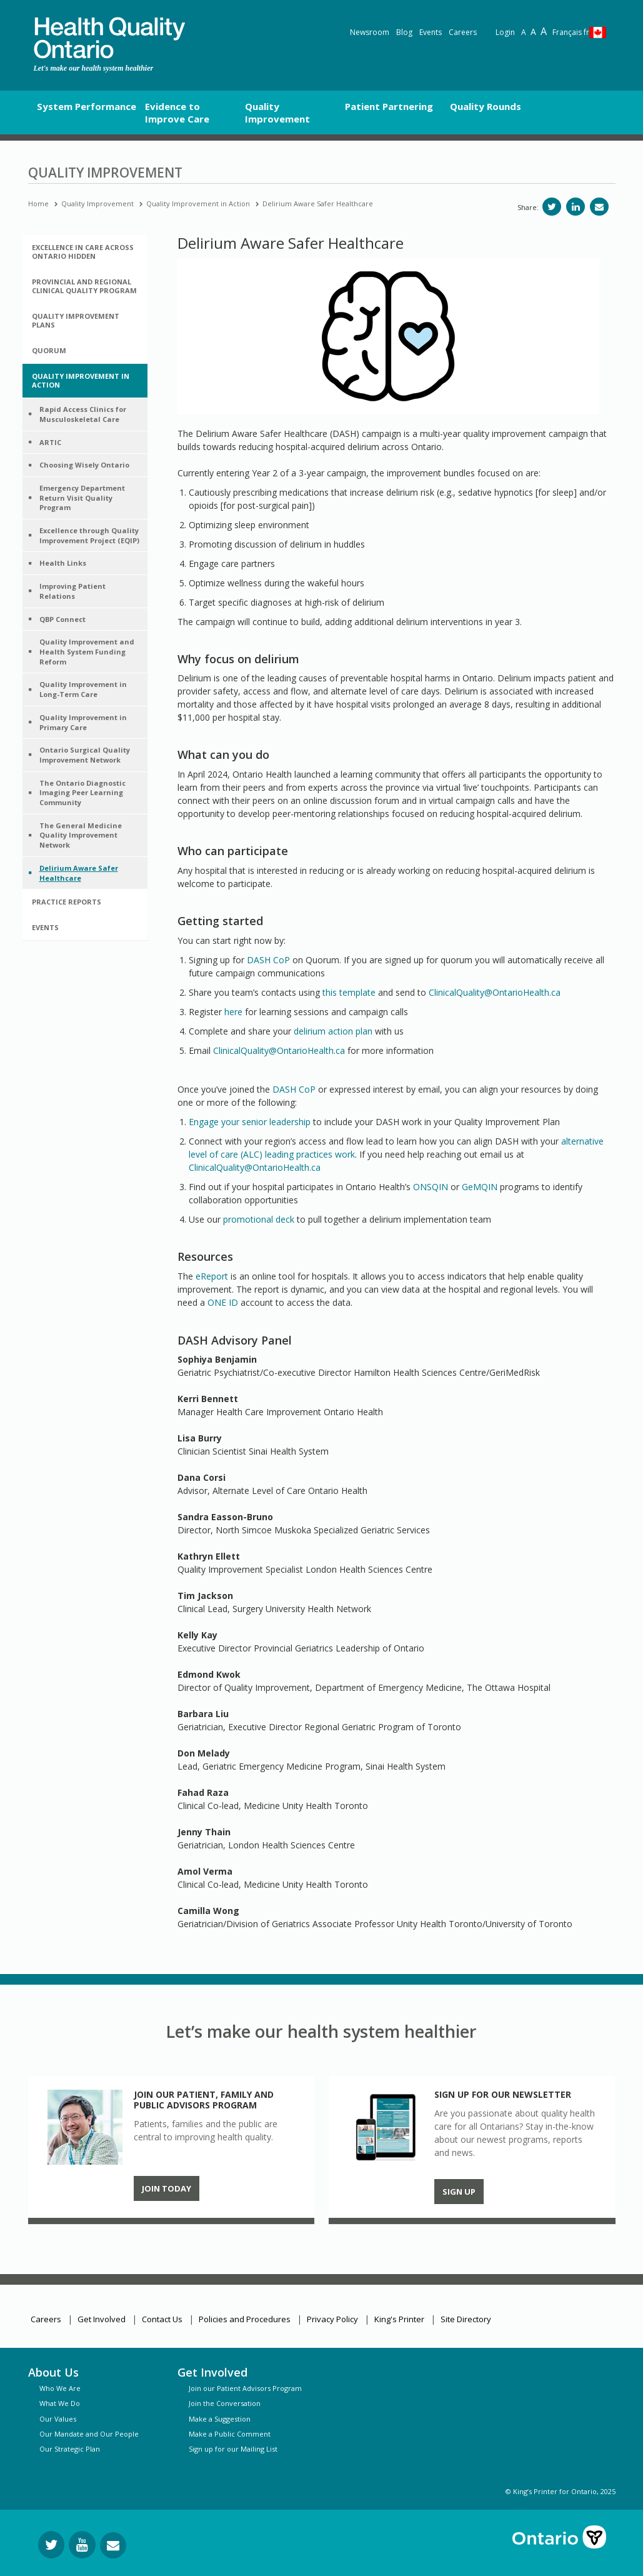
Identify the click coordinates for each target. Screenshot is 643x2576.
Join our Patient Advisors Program (245, 2388)
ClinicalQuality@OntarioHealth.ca (495, 992)
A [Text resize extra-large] (544, 31)
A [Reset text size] (523, 32)
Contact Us (162, 2319)
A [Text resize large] (533, 32)
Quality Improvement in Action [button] (80, 380)
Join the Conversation (225, 2403)
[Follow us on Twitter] (51, 2544)
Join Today (166, 2188)
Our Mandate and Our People (89, 2433)
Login (505, 32)
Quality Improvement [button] (277, 112)
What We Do (59, 2403)
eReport (212, 1276)
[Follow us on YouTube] (82, 2544)
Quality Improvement (97, 203)
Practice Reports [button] (66, 901)
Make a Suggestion (220, 2418)
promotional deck (258, 1219)
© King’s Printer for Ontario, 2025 (561, 2491)
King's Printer (399, 2319)
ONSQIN (430, 1187)
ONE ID (222, 1302)
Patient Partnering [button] (389, 106)
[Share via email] (599, 207)
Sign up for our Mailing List (233, 2448)
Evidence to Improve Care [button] (177, 112)
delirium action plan (333, 1031)
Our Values (57, 2418)
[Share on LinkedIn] (575, 207)
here (233, 1012)
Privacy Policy (332, 2319)
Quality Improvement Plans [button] (75, 320)
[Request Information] (113, 2545)
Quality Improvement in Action (198, 203)
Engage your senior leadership (250, 1122)
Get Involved (101, 2319)
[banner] (109, 38)
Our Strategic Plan (69, 2448)
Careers (463, 32)
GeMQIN (479, 1187)
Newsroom (369, 32)
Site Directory (466, 2319)
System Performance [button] (86, 106)
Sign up (459, 2191)
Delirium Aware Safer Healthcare (317, 203)
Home (38, 203)
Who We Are (60, 2388)
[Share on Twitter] (551, 207)
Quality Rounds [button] (485, 106)
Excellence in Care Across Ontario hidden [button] (83, 252)
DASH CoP (268, 960)
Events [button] (45, 927)
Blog (404, 32)
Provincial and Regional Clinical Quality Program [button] (84, 286)
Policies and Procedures (245, 2319)
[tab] (84, 252)
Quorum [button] (49, 350)
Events (430, 32)
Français (570, 32)
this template (349, 992)
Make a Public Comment (230, 2433)
